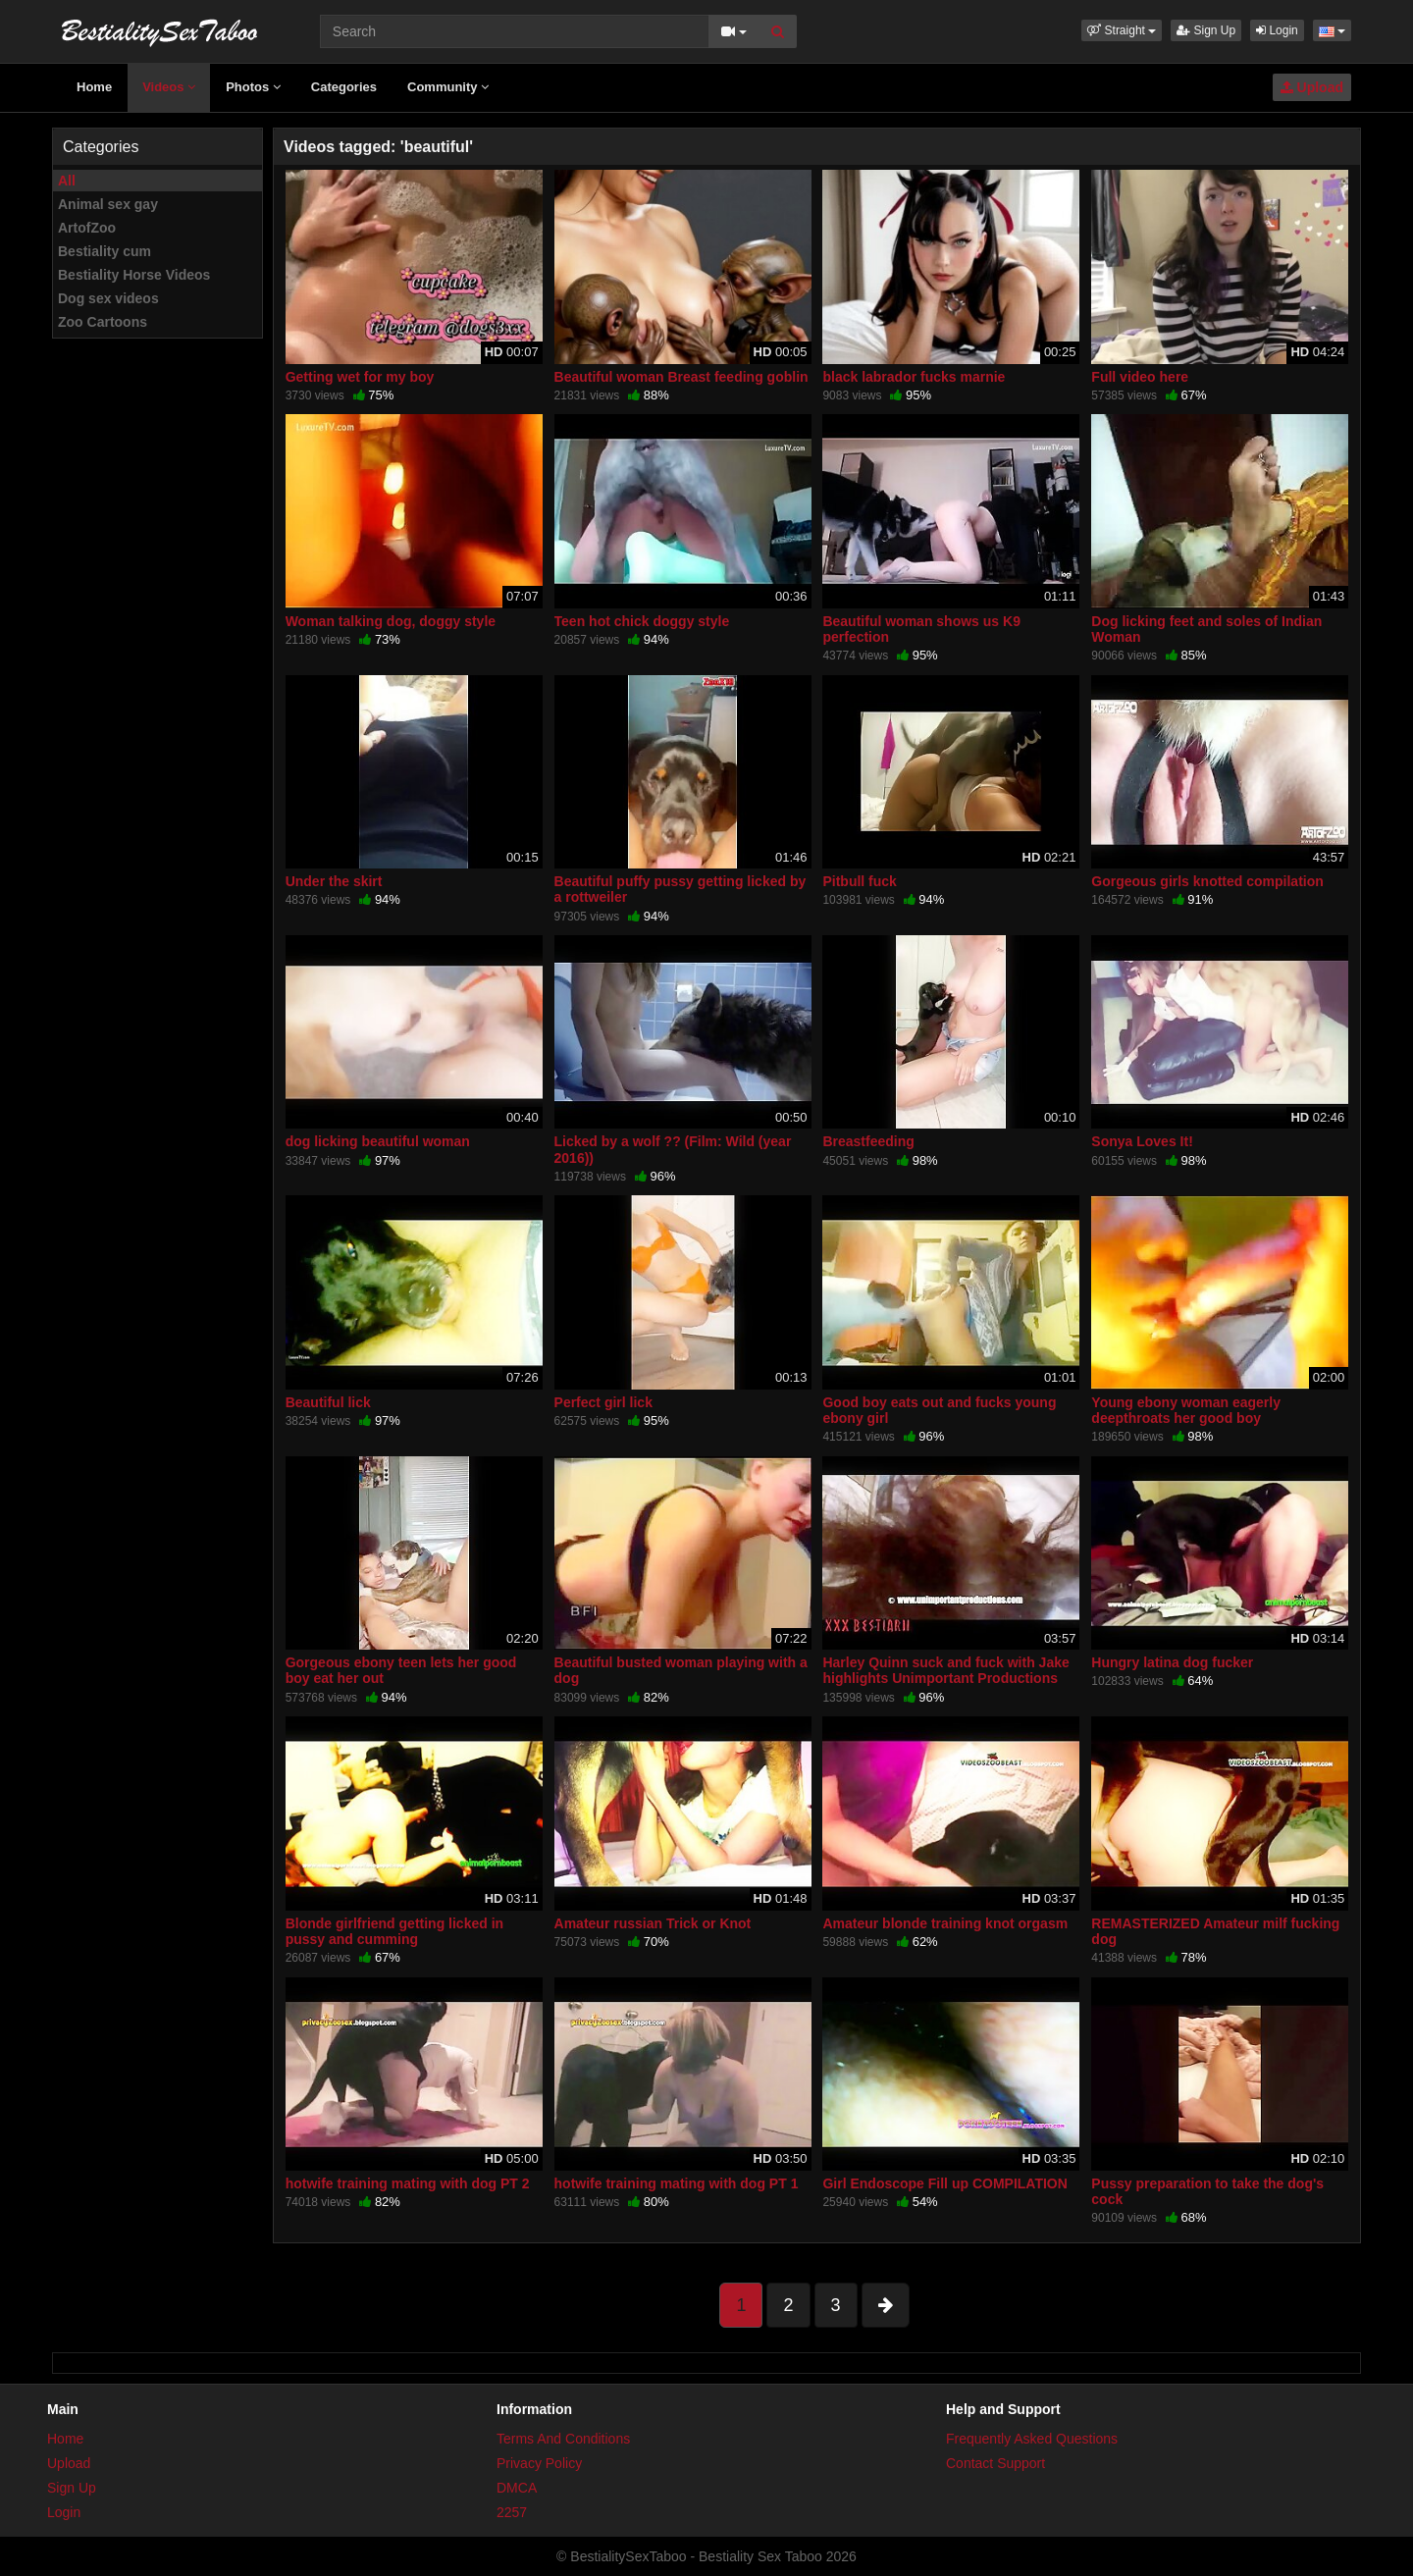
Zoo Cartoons (102, 322)
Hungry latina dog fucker (1172, 1662)
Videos (168, 86)
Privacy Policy (539, 2463)
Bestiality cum (104, 251)
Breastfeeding (868, 1141)
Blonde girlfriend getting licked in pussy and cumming (394, 1931)
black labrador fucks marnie (913, 377)
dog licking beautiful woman (378, 1141)
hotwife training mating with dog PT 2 (408, 2183)
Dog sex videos (108, 298)
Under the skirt (334, 881)
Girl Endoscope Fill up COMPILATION (944, 2183)
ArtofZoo (87, 228)
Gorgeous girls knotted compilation (1207, 881)
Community (448, 86)
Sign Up (1206, 30)
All (67, 180)
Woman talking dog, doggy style (391, 621)
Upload (1312, 87)
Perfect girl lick (603, 1402)
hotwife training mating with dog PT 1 (676, 2183)
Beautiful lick (328, 1402)
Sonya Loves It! (1141, 1141)
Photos (253, 86)
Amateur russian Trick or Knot (653, 1923)
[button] (1121, 30)
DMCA (517, 2488)
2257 (512, 2512)
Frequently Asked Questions (1032, 2438)
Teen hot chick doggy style (642, 621)
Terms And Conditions (563, 2438)
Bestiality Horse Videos (134, 275)
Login (1277, 30)
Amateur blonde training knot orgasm (945, 1923)
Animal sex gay (108, 204)
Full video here (1139, 377)
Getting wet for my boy (360, 377)
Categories (344, 86)
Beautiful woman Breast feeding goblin (681, 377)
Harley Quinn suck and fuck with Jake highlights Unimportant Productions (945, 1670)
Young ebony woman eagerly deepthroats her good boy (1186, 1410)
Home (94, 86)
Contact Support (995, 2463)
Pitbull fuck (859, 881)
